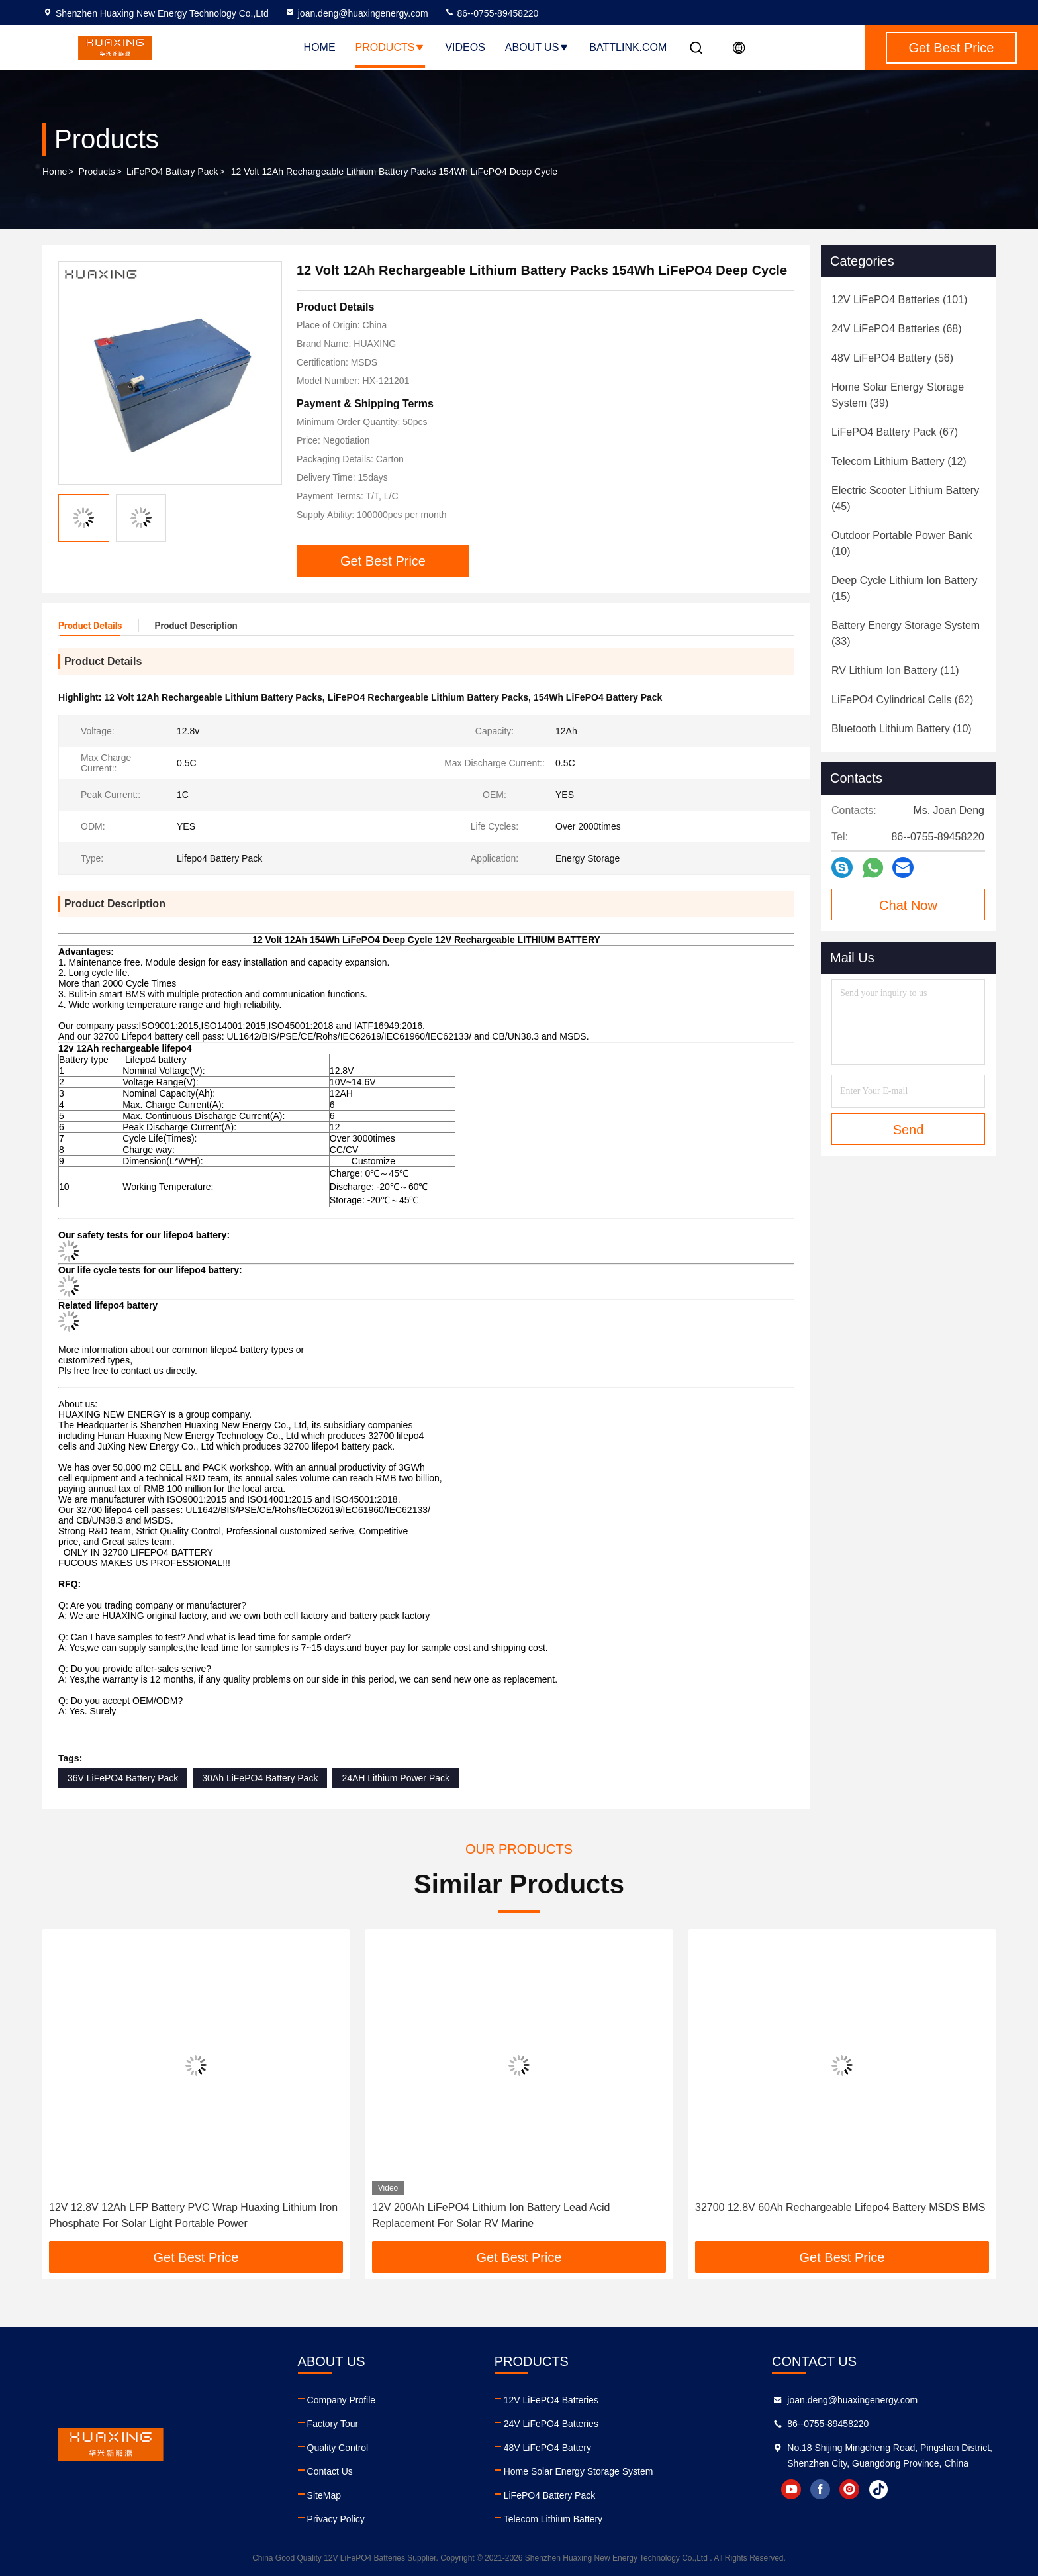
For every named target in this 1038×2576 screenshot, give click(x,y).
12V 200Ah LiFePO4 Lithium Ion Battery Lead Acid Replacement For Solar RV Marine (491, 2215)
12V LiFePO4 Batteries (551, 2400)
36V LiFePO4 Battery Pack (123, 1778)
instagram (849, 2489)
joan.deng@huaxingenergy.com (356, 13)
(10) (901, 543)
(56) (892, 358)
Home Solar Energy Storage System (578, 2471)
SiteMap (324, 2495)
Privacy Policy (336, 2519)
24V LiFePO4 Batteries (551, 2423)
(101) (899, 299)
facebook (820, 2489)
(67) (894, 432)
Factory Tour (333, 2423)
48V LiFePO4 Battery (547, 2447)
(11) (895, 670)
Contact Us (330, 2471)
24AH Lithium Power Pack (395, 1778)
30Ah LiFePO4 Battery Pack (260, 1778)
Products (390, 47)
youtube (791, 2489)
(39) (897, 395)
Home (320, 47)
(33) (905, 633)
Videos (465, 47)
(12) (899, 461)
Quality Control (338, 2447)
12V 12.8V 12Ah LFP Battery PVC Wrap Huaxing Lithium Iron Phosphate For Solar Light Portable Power (193, 2215)
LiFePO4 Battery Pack (172, 171)
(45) (905, 498)
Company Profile (341, 2400)
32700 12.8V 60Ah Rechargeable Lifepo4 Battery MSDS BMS (840, 2207)
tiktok (878, 2489)
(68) (896, 328)
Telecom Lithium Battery (553, 2519)
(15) (904, 588)
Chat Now (908, 905)
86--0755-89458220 (491, 13)
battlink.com (628, 47)
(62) (902, 699)
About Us (537, 47)
